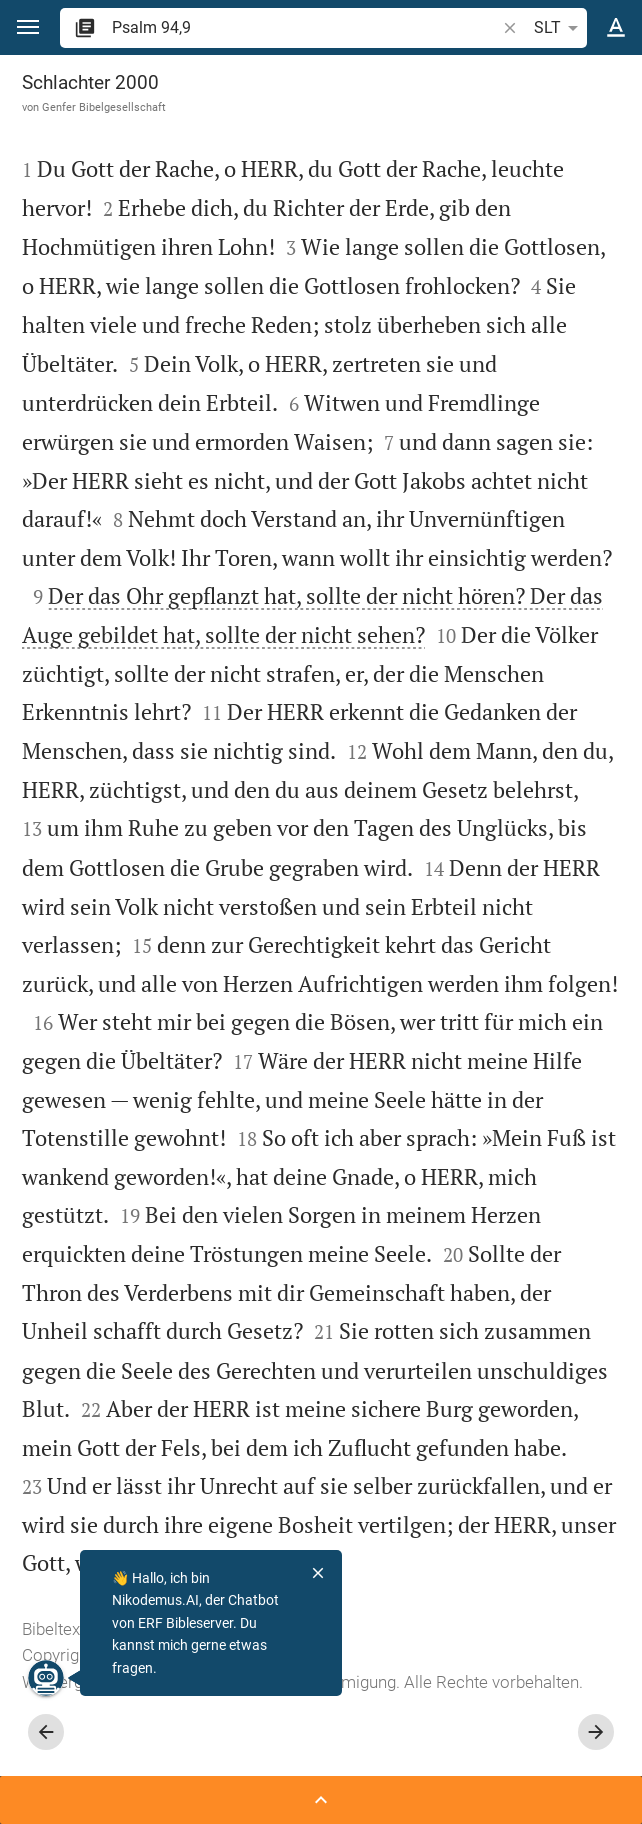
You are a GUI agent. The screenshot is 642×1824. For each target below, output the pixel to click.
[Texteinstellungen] (616, 28)
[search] (305, 27)
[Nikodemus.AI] (46, 1678)
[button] (28, 27)
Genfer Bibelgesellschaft (104, 107)
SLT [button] (559, 28)
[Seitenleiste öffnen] (321, 1800)
